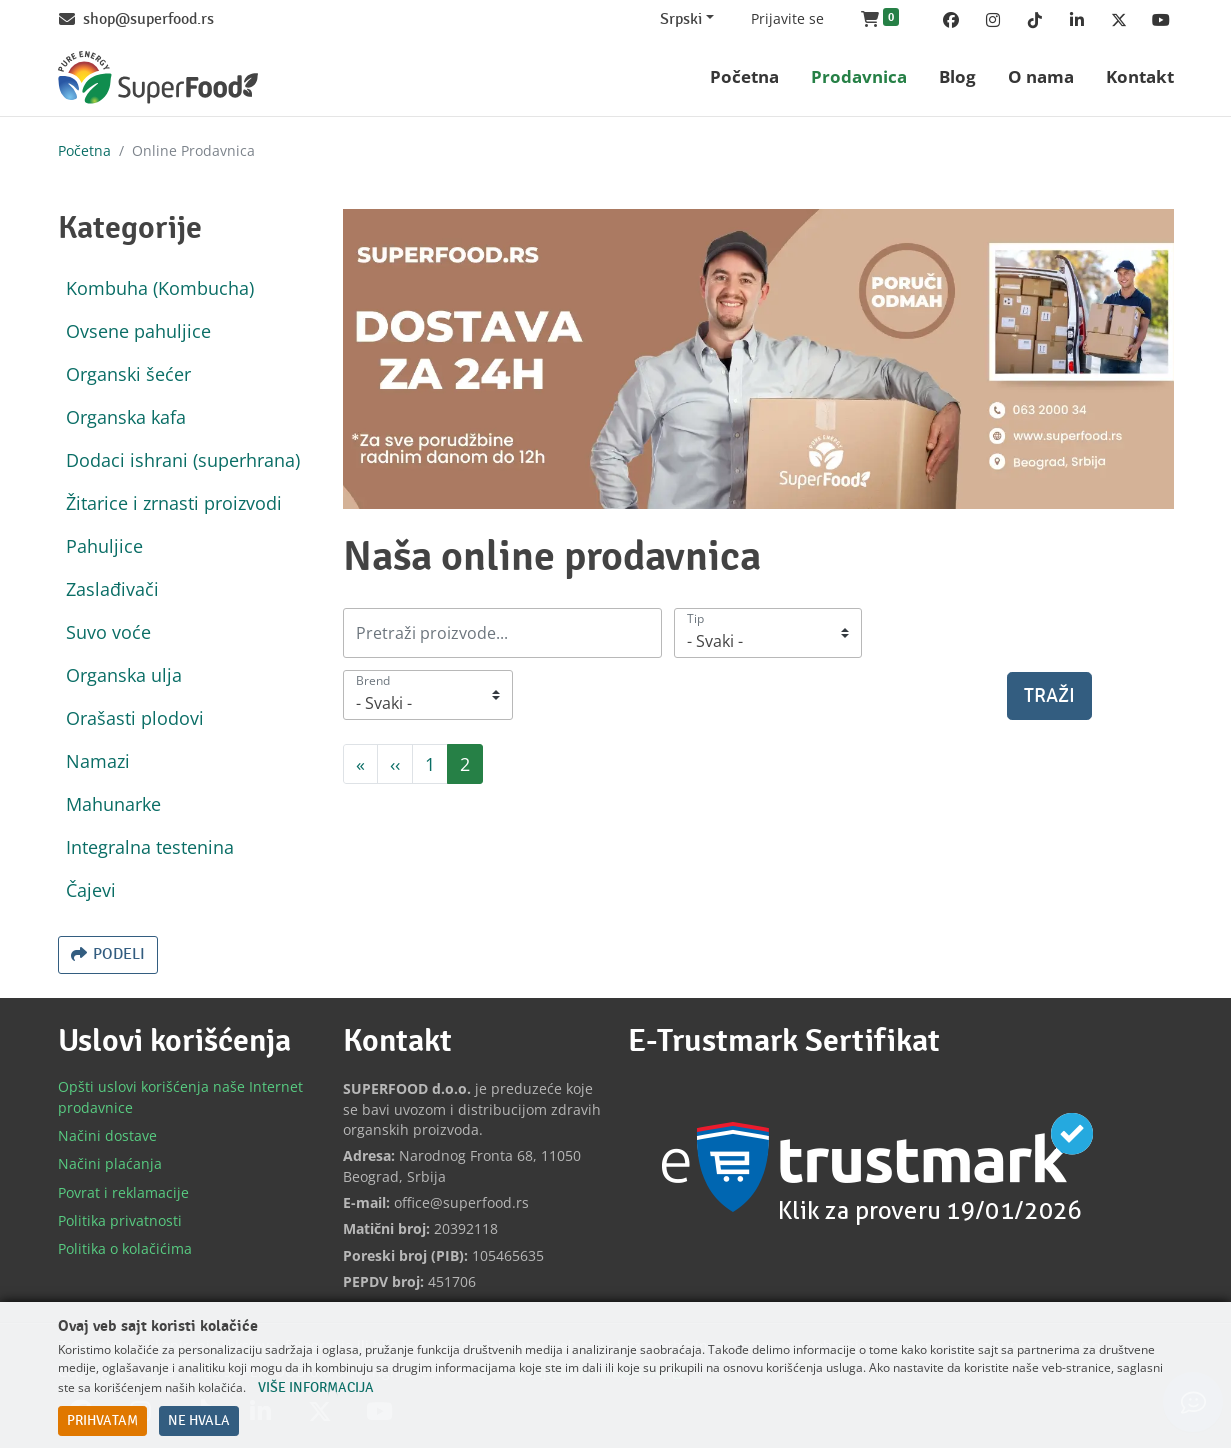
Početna (84, 150)
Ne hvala (199, 1421)
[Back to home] (158, 77)
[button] (880, 20)
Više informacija (316, 1388)
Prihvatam (102, 1421)
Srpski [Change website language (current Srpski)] (681, 19)
